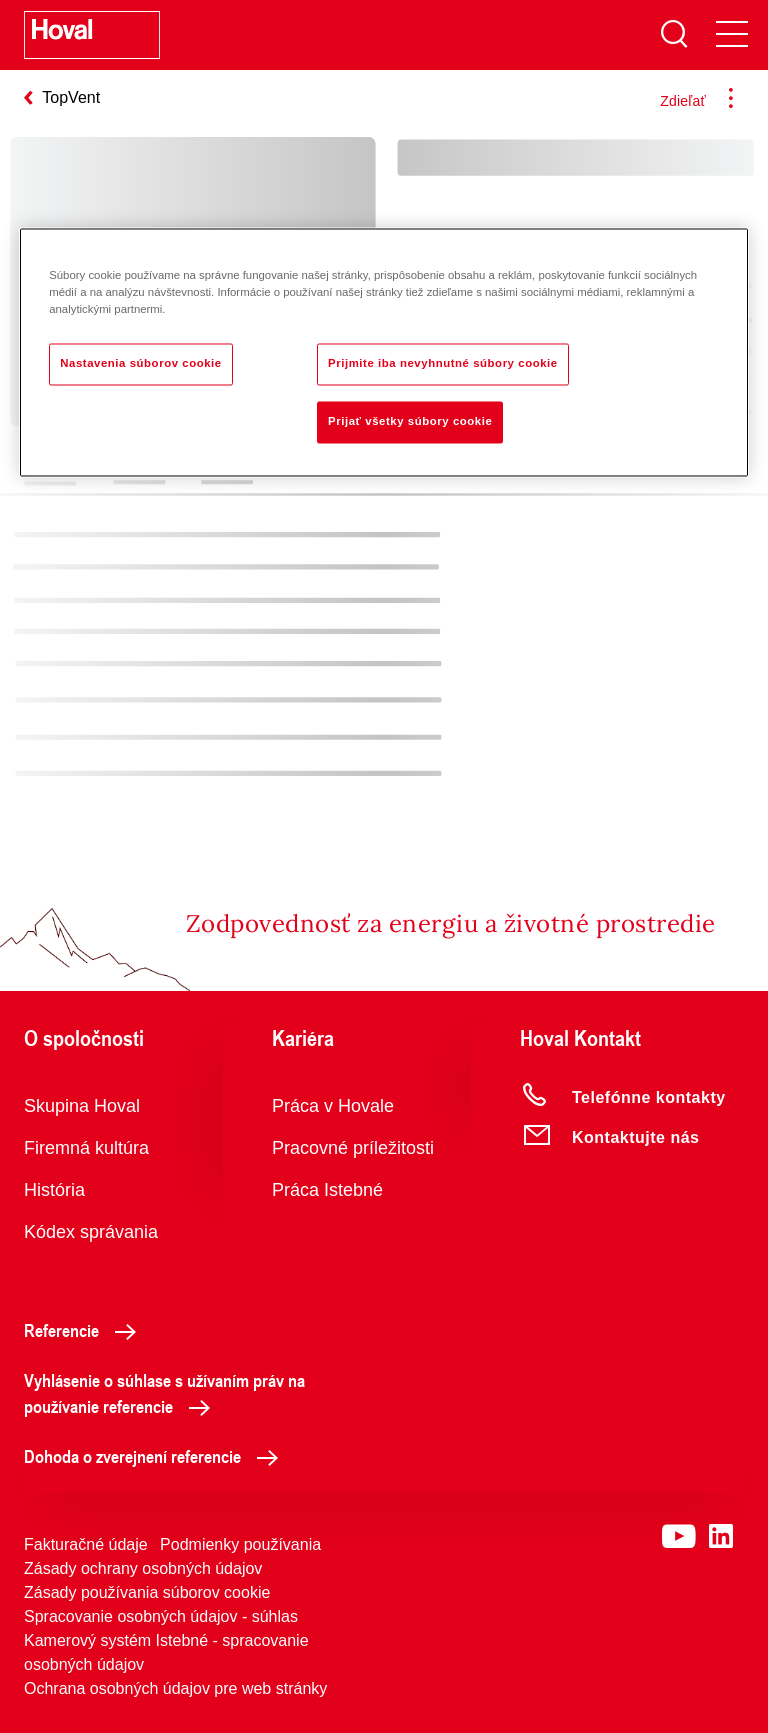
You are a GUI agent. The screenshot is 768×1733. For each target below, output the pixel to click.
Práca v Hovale (333, 1106)
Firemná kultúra (86, 1148)
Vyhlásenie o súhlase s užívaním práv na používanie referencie (164, 1393)
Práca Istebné (327, 1190)
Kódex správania (91, 1232)
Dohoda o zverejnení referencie (156, 1456)
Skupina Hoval (82, 1106)
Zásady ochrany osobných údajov (143, 1568)
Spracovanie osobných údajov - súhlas (161, 1616)
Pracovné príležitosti (353, 1148)
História (54, 1190)
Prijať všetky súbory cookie (410, 422)
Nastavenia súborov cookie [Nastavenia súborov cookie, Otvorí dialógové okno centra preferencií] (141, 364)
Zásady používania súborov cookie (147, 1592)
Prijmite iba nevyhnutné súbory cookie (443, 364)
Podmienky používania (240, 1544)
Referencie (85, 1330)
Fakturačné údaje (86, 1544)
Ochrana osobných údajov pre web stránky (175, 1688)
